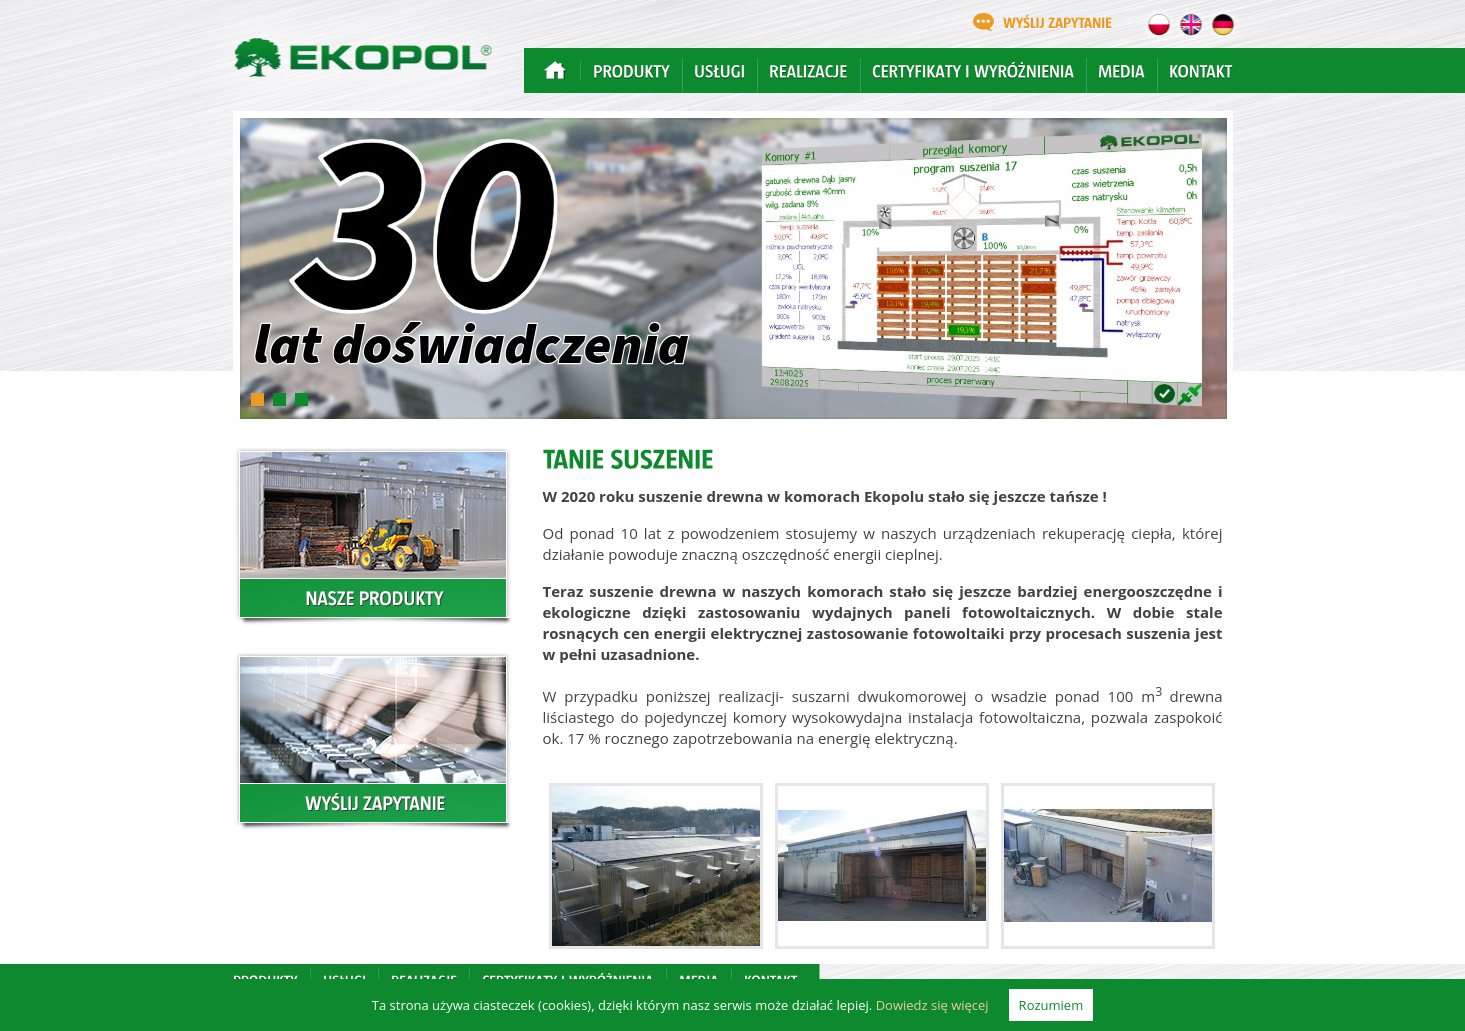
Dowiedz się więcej (932, 1005)
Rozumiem (1051, 1005)
